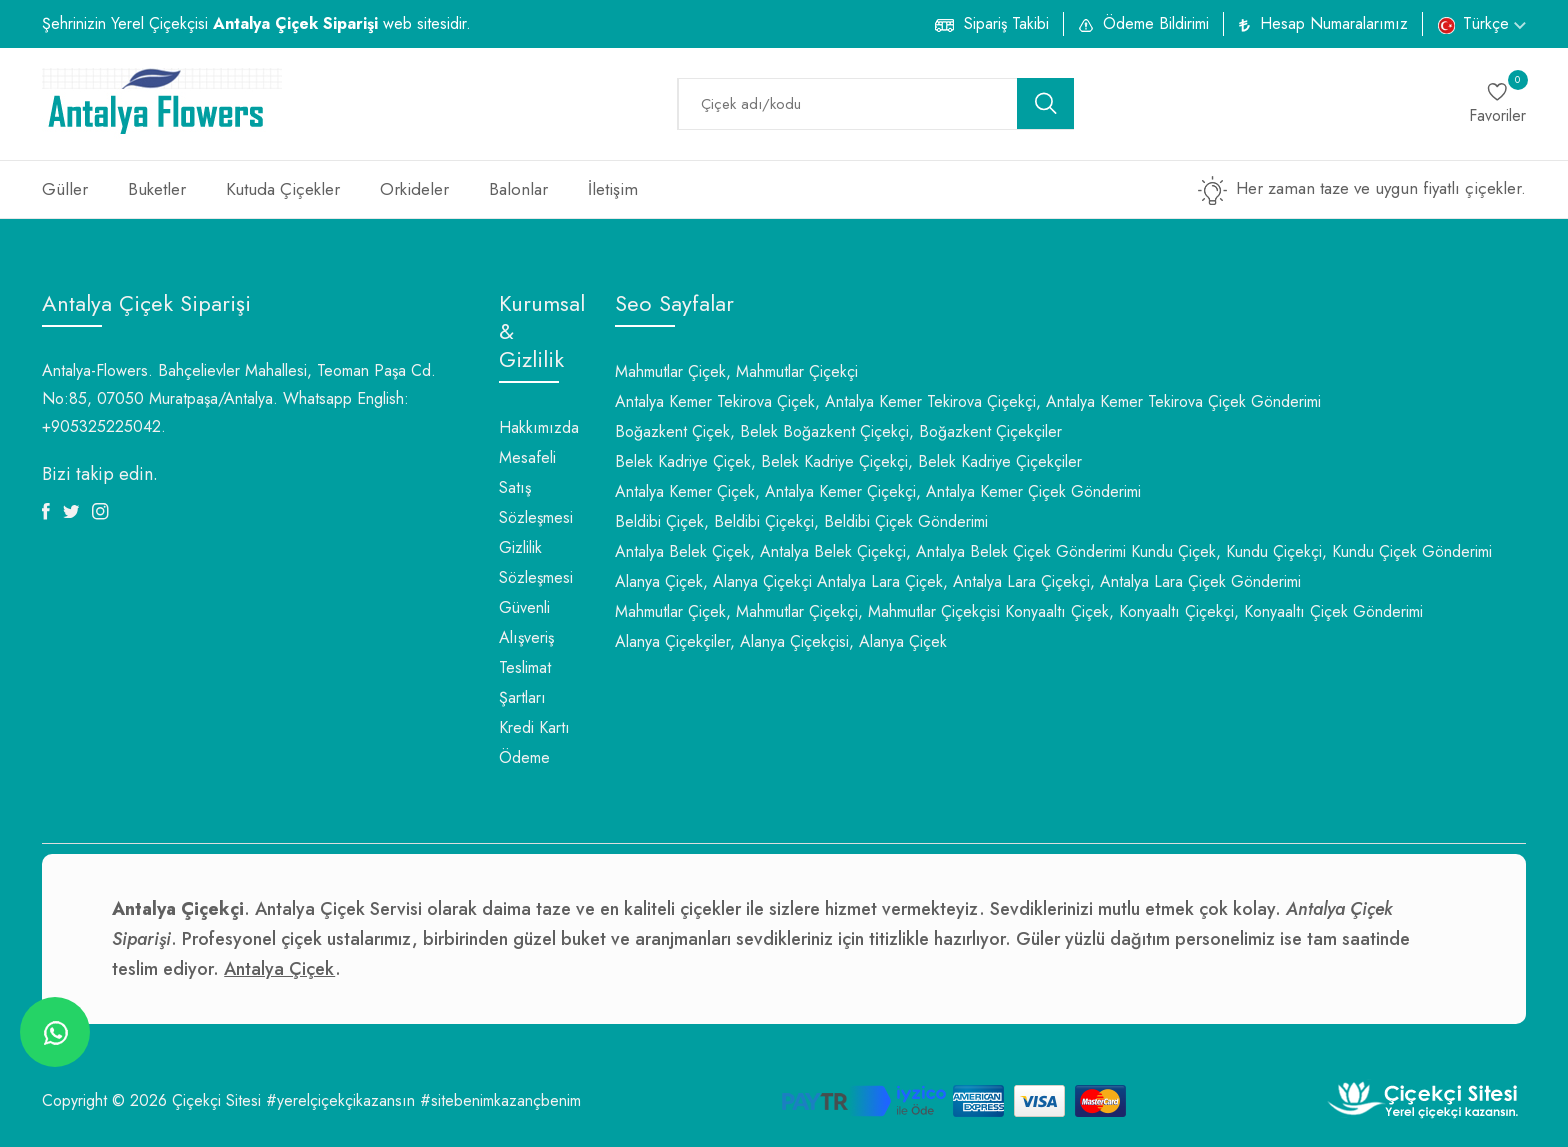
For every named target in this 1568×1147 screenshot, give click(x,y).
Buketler (157, 189)
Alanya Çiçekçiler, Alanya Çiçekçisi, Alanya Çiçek (781, 641)
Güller (65, 189)
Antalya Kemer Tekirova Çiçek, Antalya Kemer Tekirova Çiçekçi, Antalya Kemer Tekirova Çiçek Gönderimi (968, 401)
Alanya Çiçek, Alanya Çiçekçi (713, 581)
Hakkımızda (539, 427)
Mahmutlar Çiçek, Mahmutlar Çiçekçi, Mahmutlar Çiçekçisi (807, 611)
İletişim (613, 189)
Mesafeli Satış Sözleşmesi (536, 487)
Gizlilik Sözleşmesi (536, 562)
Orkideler (414, 189)
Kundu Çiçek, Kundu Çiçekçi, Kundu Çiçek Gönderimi (1311, 551)
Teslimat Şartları (525, 682)
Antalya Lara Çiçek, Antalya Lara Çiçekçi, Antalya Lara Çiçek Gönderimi (1059, 581)
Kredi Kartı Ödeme (534, 742)
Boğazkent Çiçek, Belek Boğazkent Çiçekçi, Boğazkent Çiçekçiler (838, 431)
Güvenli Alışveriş (526, 622)
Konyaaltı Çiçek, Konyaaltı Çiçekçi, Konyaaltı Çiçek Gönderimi (1214, 611)
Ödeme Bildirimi (1156, 23)
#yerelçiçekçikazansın (340, 1100)
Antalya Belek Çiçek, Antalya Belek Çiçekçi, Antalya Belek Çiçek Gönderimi (870, 551)
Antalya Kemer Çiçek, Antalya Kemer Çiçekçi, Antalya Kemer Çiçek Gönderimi (878, 491)
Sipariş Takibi (1006, 23)
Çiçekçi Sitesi (216, 1100)
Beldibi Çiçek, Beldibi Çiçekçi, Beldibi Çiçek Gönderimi (801, 521)
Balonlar (518, 189)
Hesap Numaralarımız (1334, 23)
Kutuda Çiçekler (283, 189)
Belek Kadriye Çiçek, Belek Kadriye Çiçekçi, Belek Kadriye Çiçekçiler (848, 461)
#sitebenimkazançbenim (500, 1100)
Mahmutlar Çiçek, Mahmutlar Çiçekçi (736, 371)
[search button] (1046, 103)
